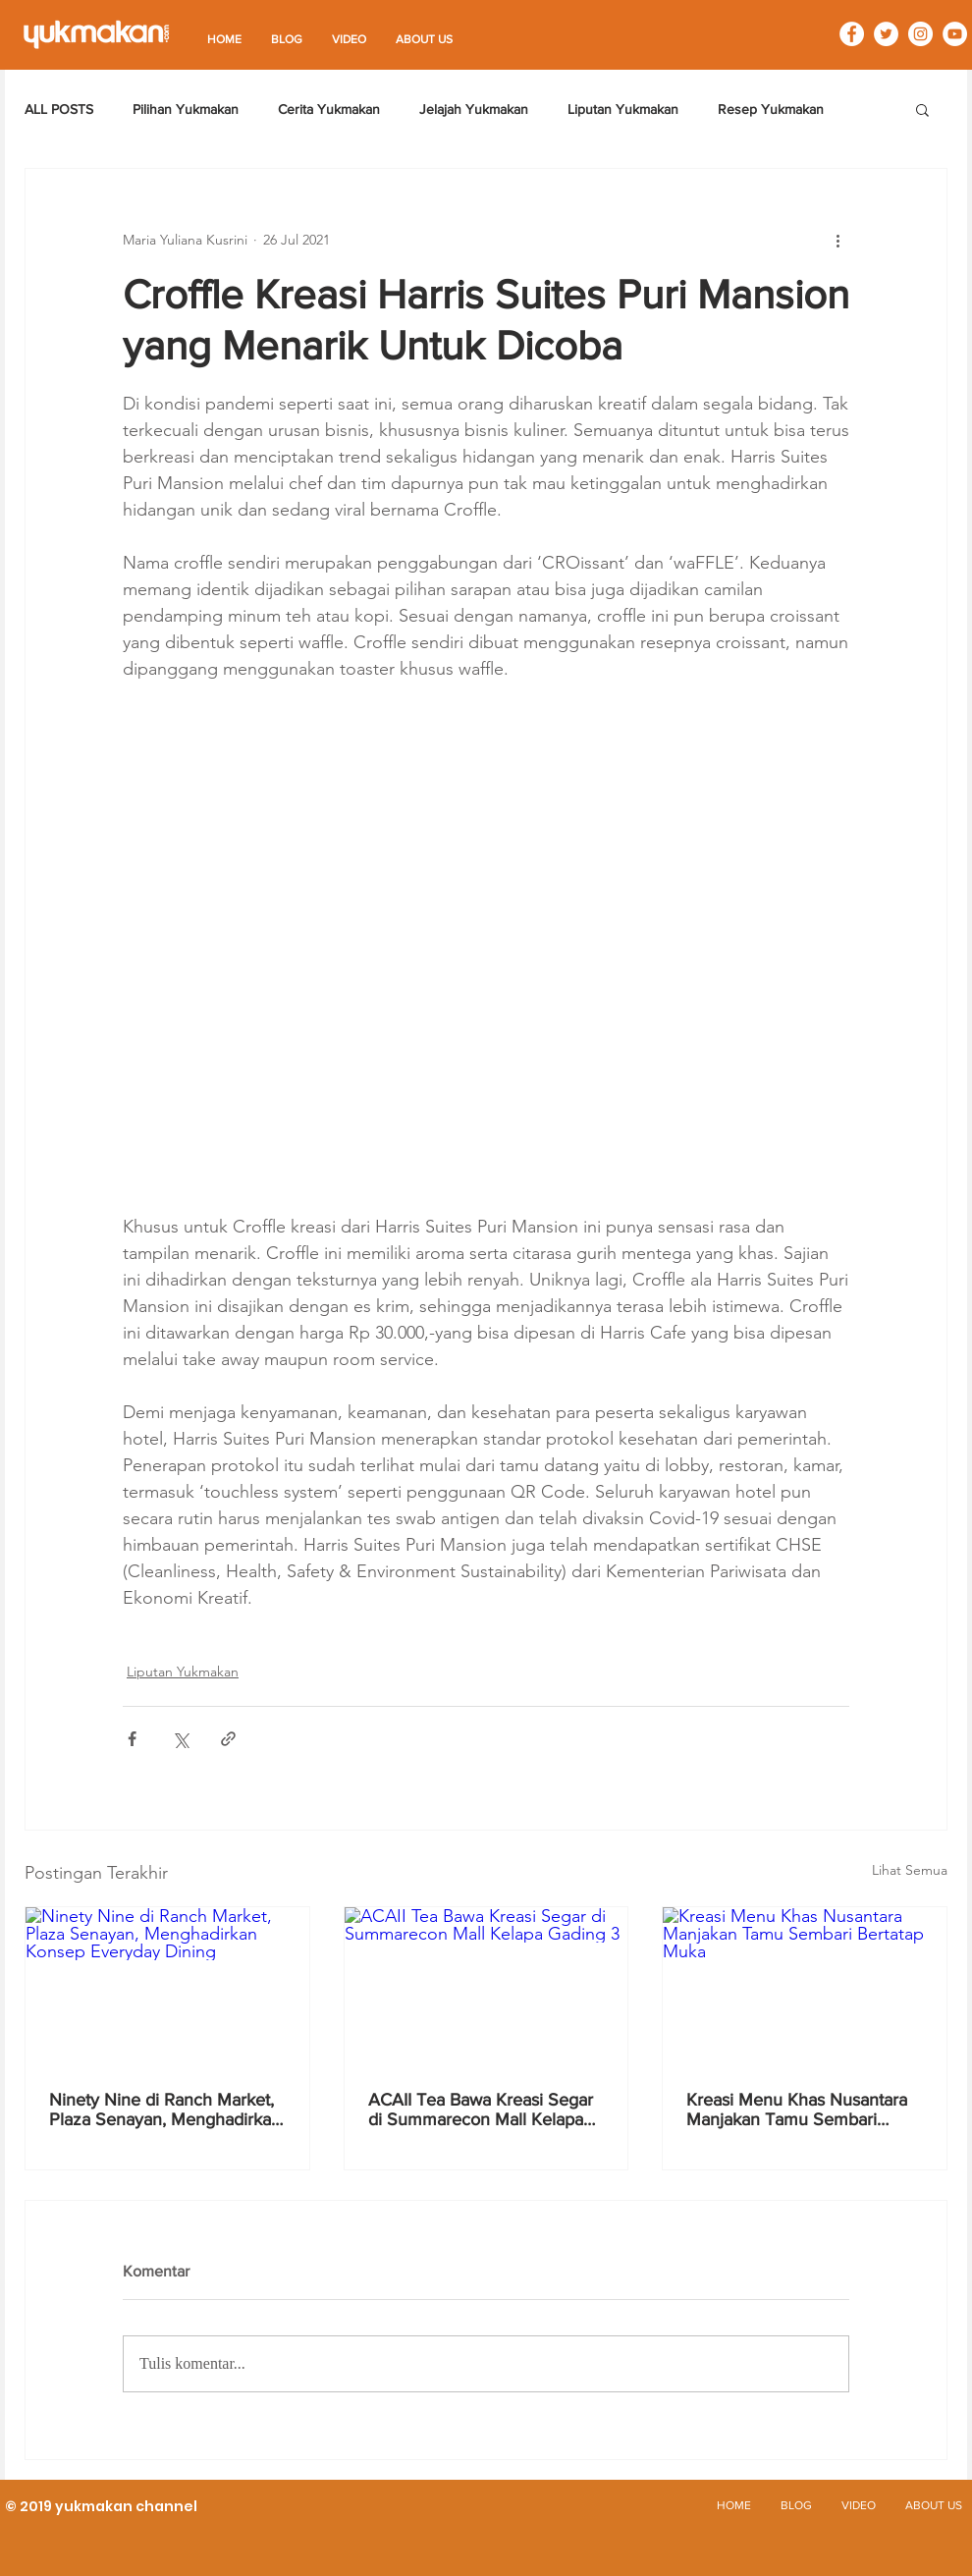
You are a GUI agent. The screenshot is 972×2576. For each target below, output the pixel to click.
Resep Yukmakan (771, 109)
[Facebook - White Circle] (851, 34)
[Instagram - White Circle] (920, 34)
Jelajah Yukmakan (473, 109)
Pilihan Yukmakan (186, 109)
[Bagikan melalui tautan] (228, 1738)
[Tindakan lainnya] (837, 239)
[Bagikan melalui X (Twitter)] (180, 1738)
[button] (922, 109)
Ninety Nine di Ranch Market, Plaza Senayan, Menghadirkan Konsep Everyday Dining (165, 2109)
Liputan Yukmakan (622, 109)
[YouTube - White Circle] (955, 34)
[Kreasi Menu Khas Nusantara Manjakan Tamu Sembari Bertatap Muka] (804, 1986)
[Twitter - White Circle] (886, 34)
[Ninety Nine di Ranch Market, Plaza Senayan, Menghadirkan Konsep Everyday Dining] (167, 1986)
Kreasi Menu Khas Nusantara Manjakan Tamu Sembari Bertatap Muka (796, 2109)
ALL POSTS (59, 109)
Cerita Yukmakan (329, 109)
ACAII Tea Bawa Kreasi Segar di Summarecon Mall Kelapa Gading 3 (480, 2109)
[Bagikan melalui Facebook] (132, 1738)
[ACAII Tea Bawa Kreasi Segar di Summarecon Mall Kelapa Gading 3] (486, 1986)
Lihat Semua (909, 1870)
